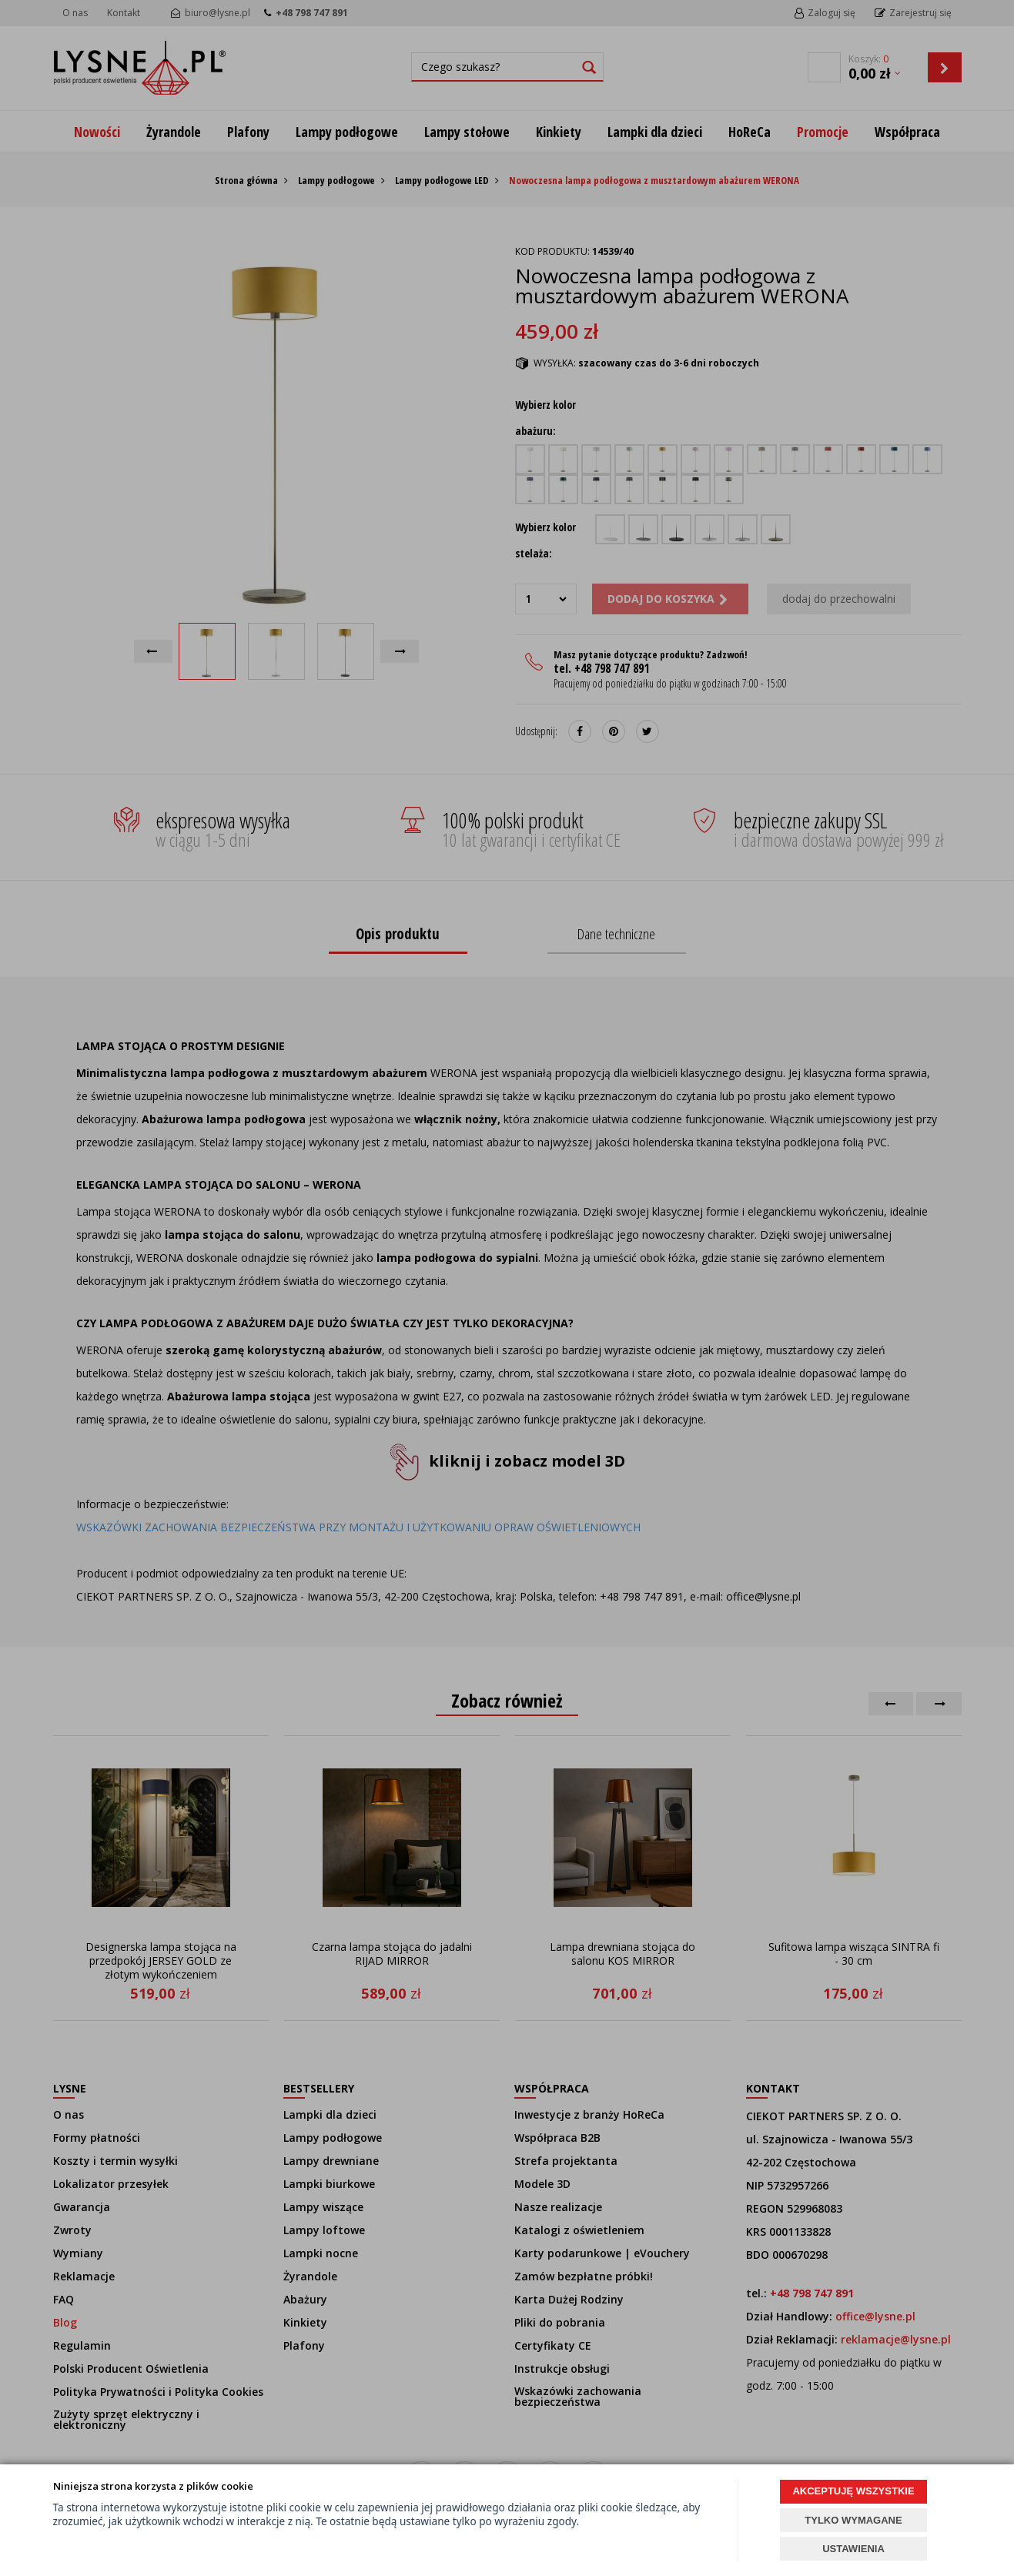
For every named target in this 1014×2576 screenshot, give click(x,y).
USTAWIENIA (853, 2548)
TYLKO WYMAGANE (853, 2520)
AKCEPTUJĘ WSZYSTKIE (853, 2491)
